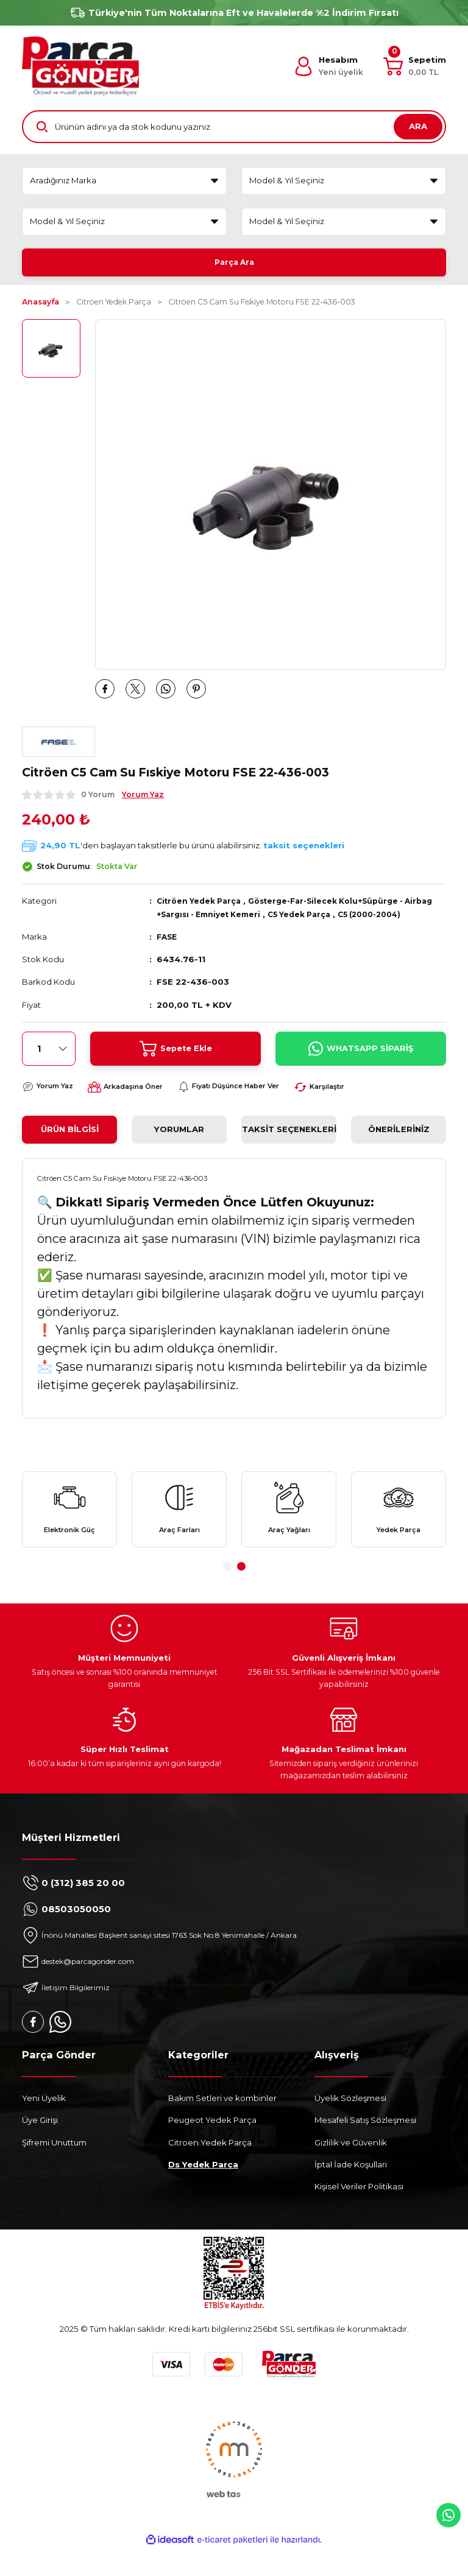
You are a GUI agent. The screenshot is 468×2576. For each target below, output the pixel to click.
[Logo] (80, 66)
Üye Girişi (40, 2148)
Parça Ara (234, 262)
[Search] (234, 126)
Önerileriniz (399, 1147)
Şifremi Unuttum (54, 2170)
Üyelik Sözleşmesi (350, 2126)
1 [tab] (227, 1593)
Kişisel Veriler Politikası (358, 2214)
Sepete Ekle (175, 1065)
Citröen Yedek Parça (203, 905)
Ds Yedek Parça (203, 2192)
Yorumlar (179, 1147)
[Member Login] (328, 66)
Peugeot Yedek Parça (212, 2148)
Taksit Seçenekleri (289, 1147)
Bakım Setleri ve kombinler (222, 2126)
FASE (168, 954)
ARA (418, 126)
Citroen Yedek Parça (210, 2170)
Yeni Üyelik (44, 2126)
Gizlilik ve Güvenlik (350, 2170)
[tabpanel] (69, 1531)
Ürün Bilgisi (70, 1147)
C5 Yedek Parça (345, 918)
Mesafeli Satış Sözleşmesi (365, 2148)
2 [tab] (241, 1593)
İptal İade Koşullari (350, 2192)
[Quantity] (49, 1066)
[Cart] (414, 66)
